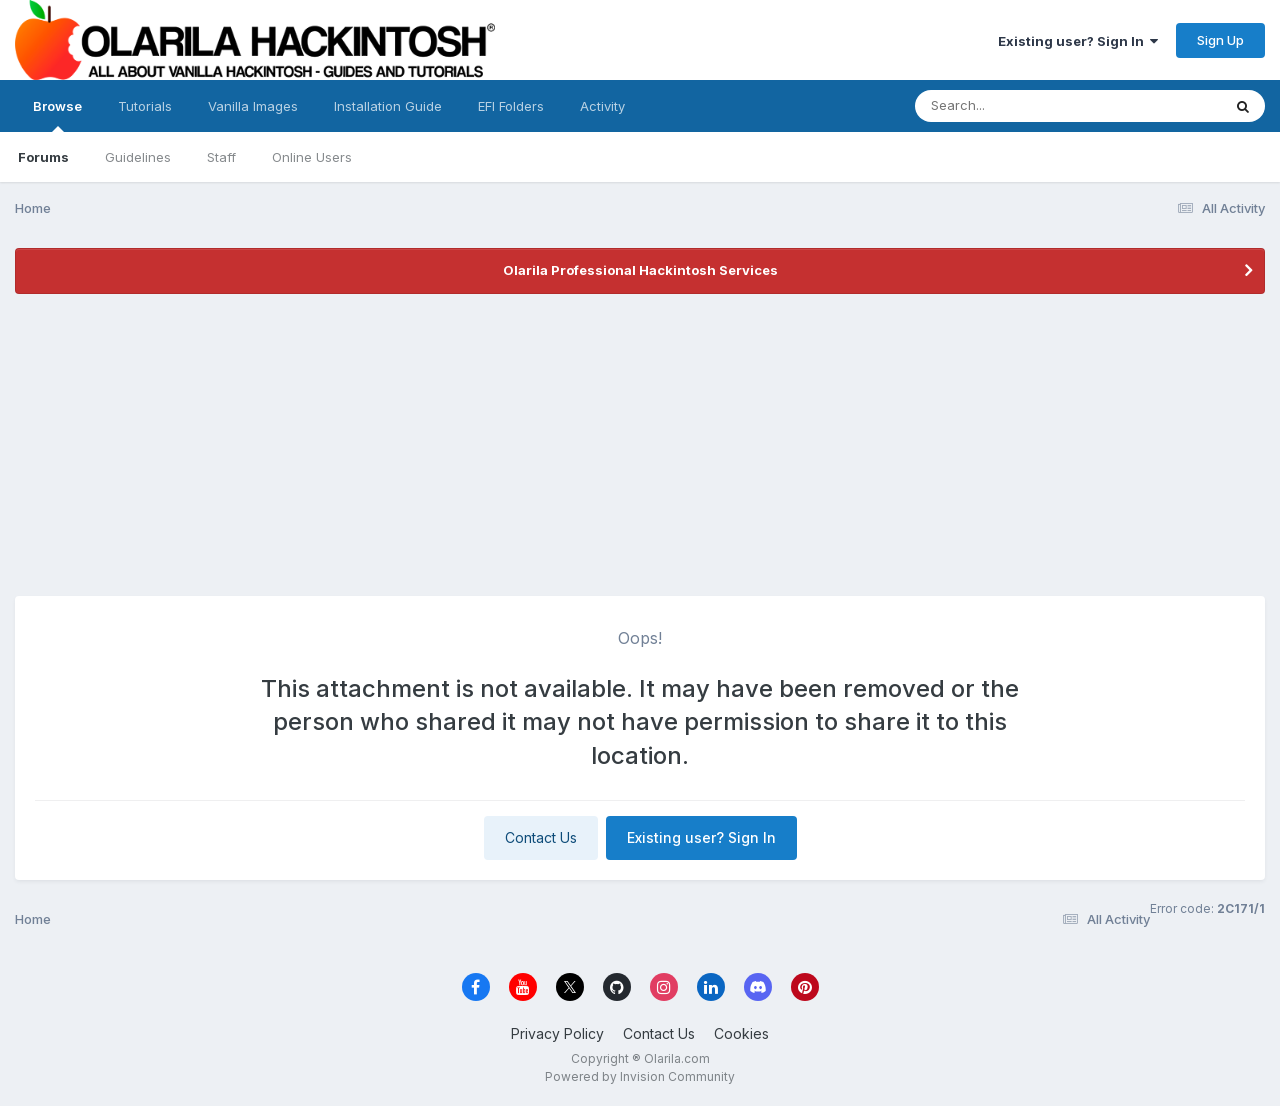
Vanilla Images (253, 106)
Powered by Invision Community (640, 1076)
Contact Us (541, 837)
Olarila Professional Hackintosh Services (640, 270)
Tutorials (145, 106)
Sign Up (1220, 40)
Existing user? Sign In (1078, 41)
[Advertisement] (640, 446)
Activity (602, 106)
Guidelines (138, 157)
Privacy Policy (557, 1033)
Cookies (741, 1033)
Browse (57, 115)
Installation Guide (388, 106)
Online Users (312, 157)
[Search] (1013, 106)
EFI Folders (511, 106)
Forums (43, 157)
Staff (221, 157)
